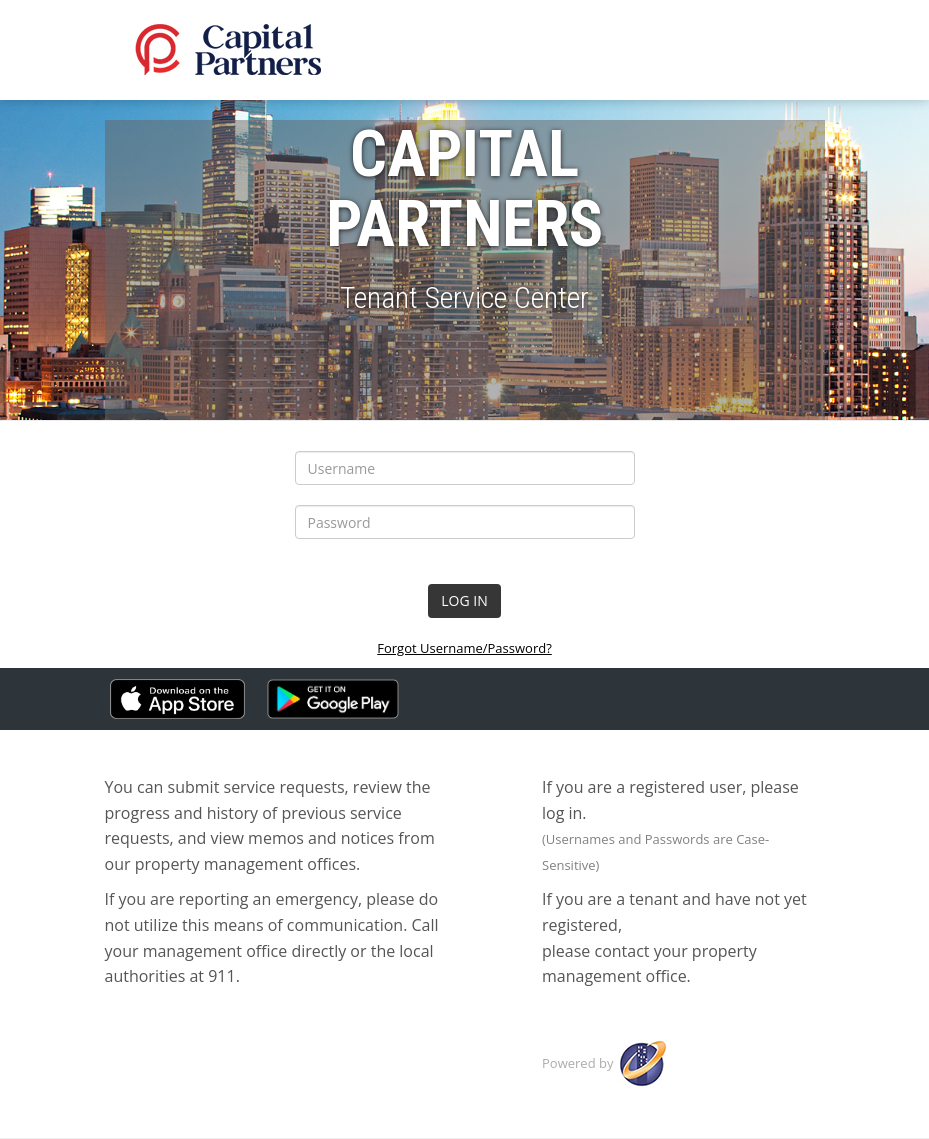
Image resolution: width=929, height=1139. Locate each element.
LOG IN (464, 600)
